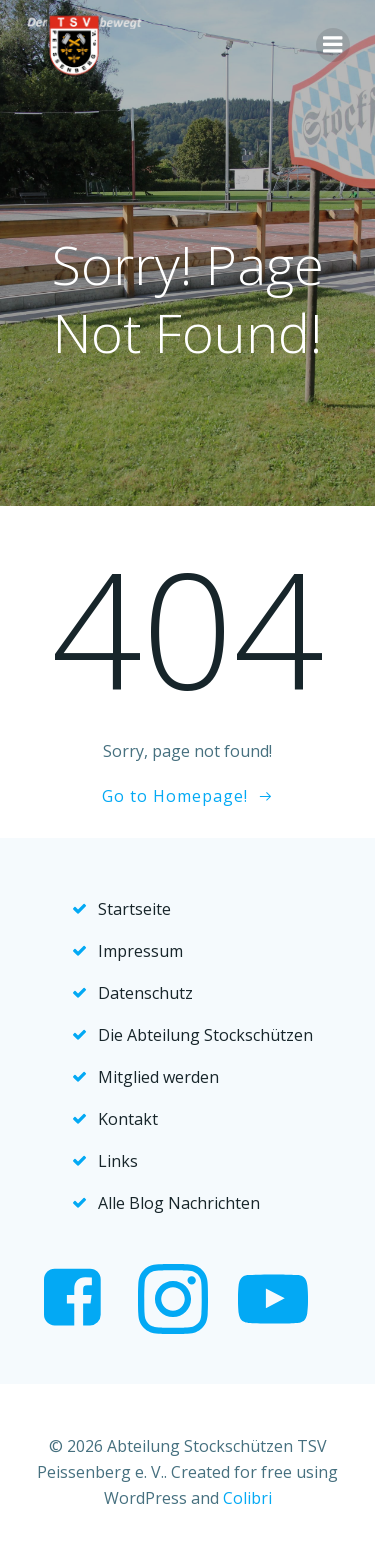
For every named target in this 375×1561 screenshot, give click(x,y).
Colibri (247, 1498)
